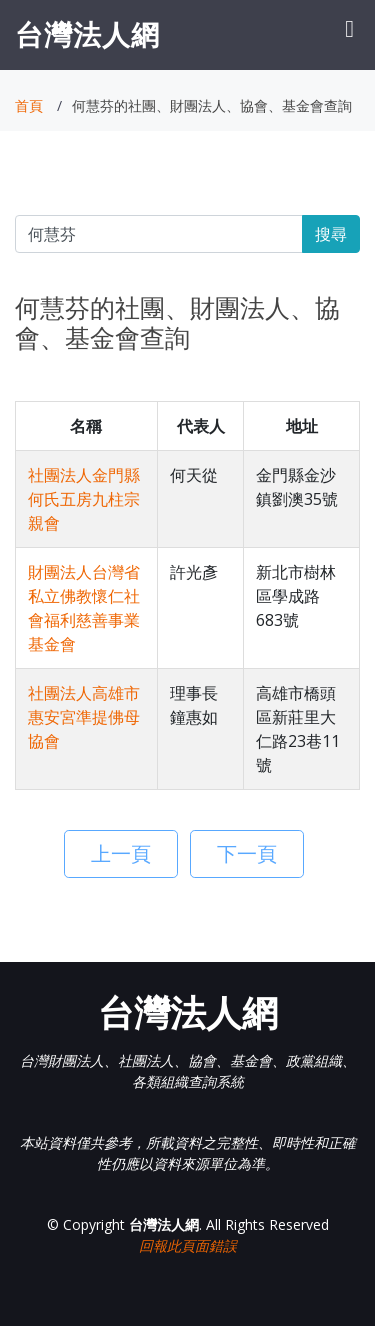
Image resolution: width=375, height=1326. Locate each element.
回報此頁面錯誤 (188, 1245)
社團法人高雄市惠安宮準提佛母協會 (84, 717)
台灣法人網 (87, 34)
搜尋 (331, 234)
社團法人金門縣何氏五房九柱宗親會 (84, 499)
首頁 (29, 105)
